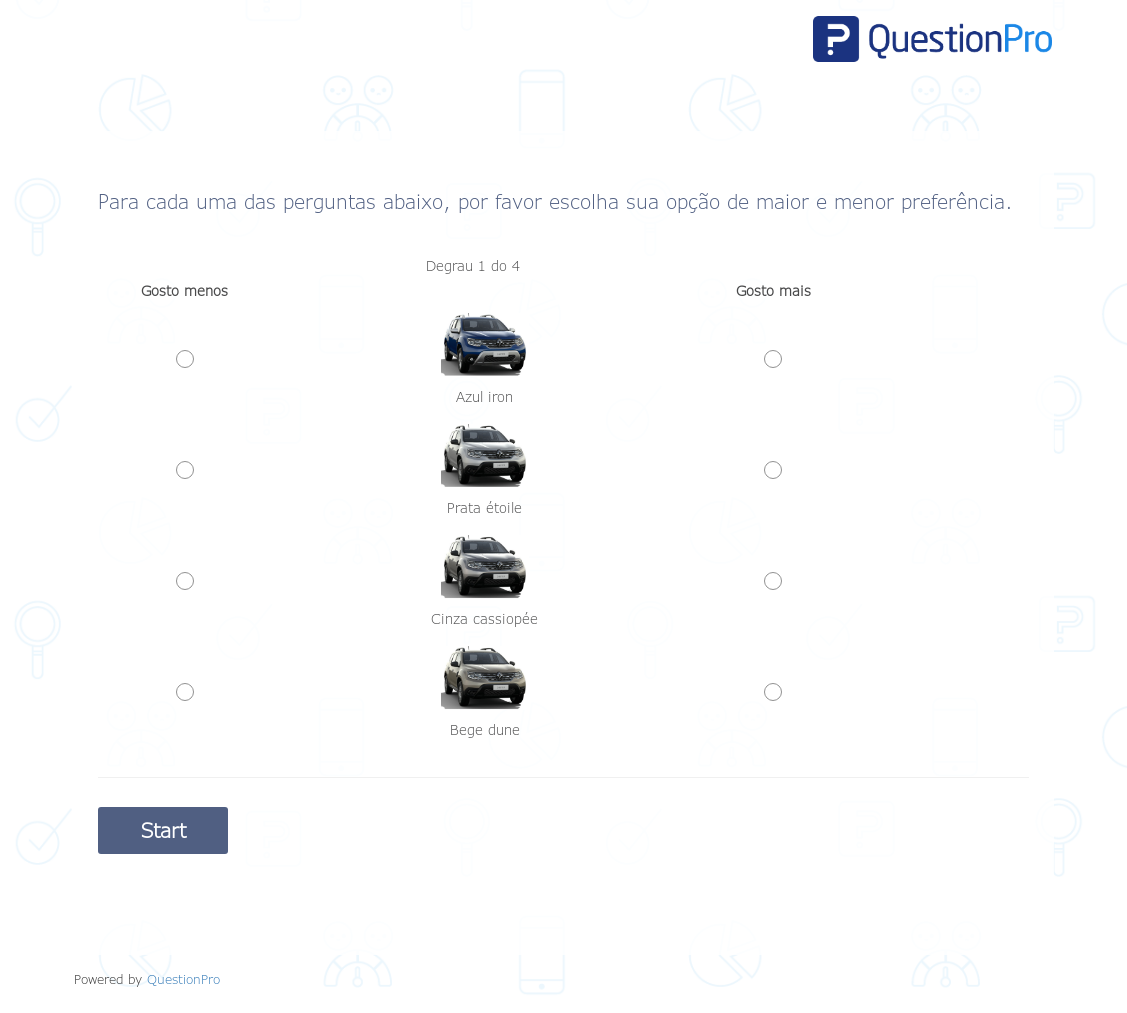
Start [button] (163, 830)
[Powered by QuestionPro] (183, 979)
